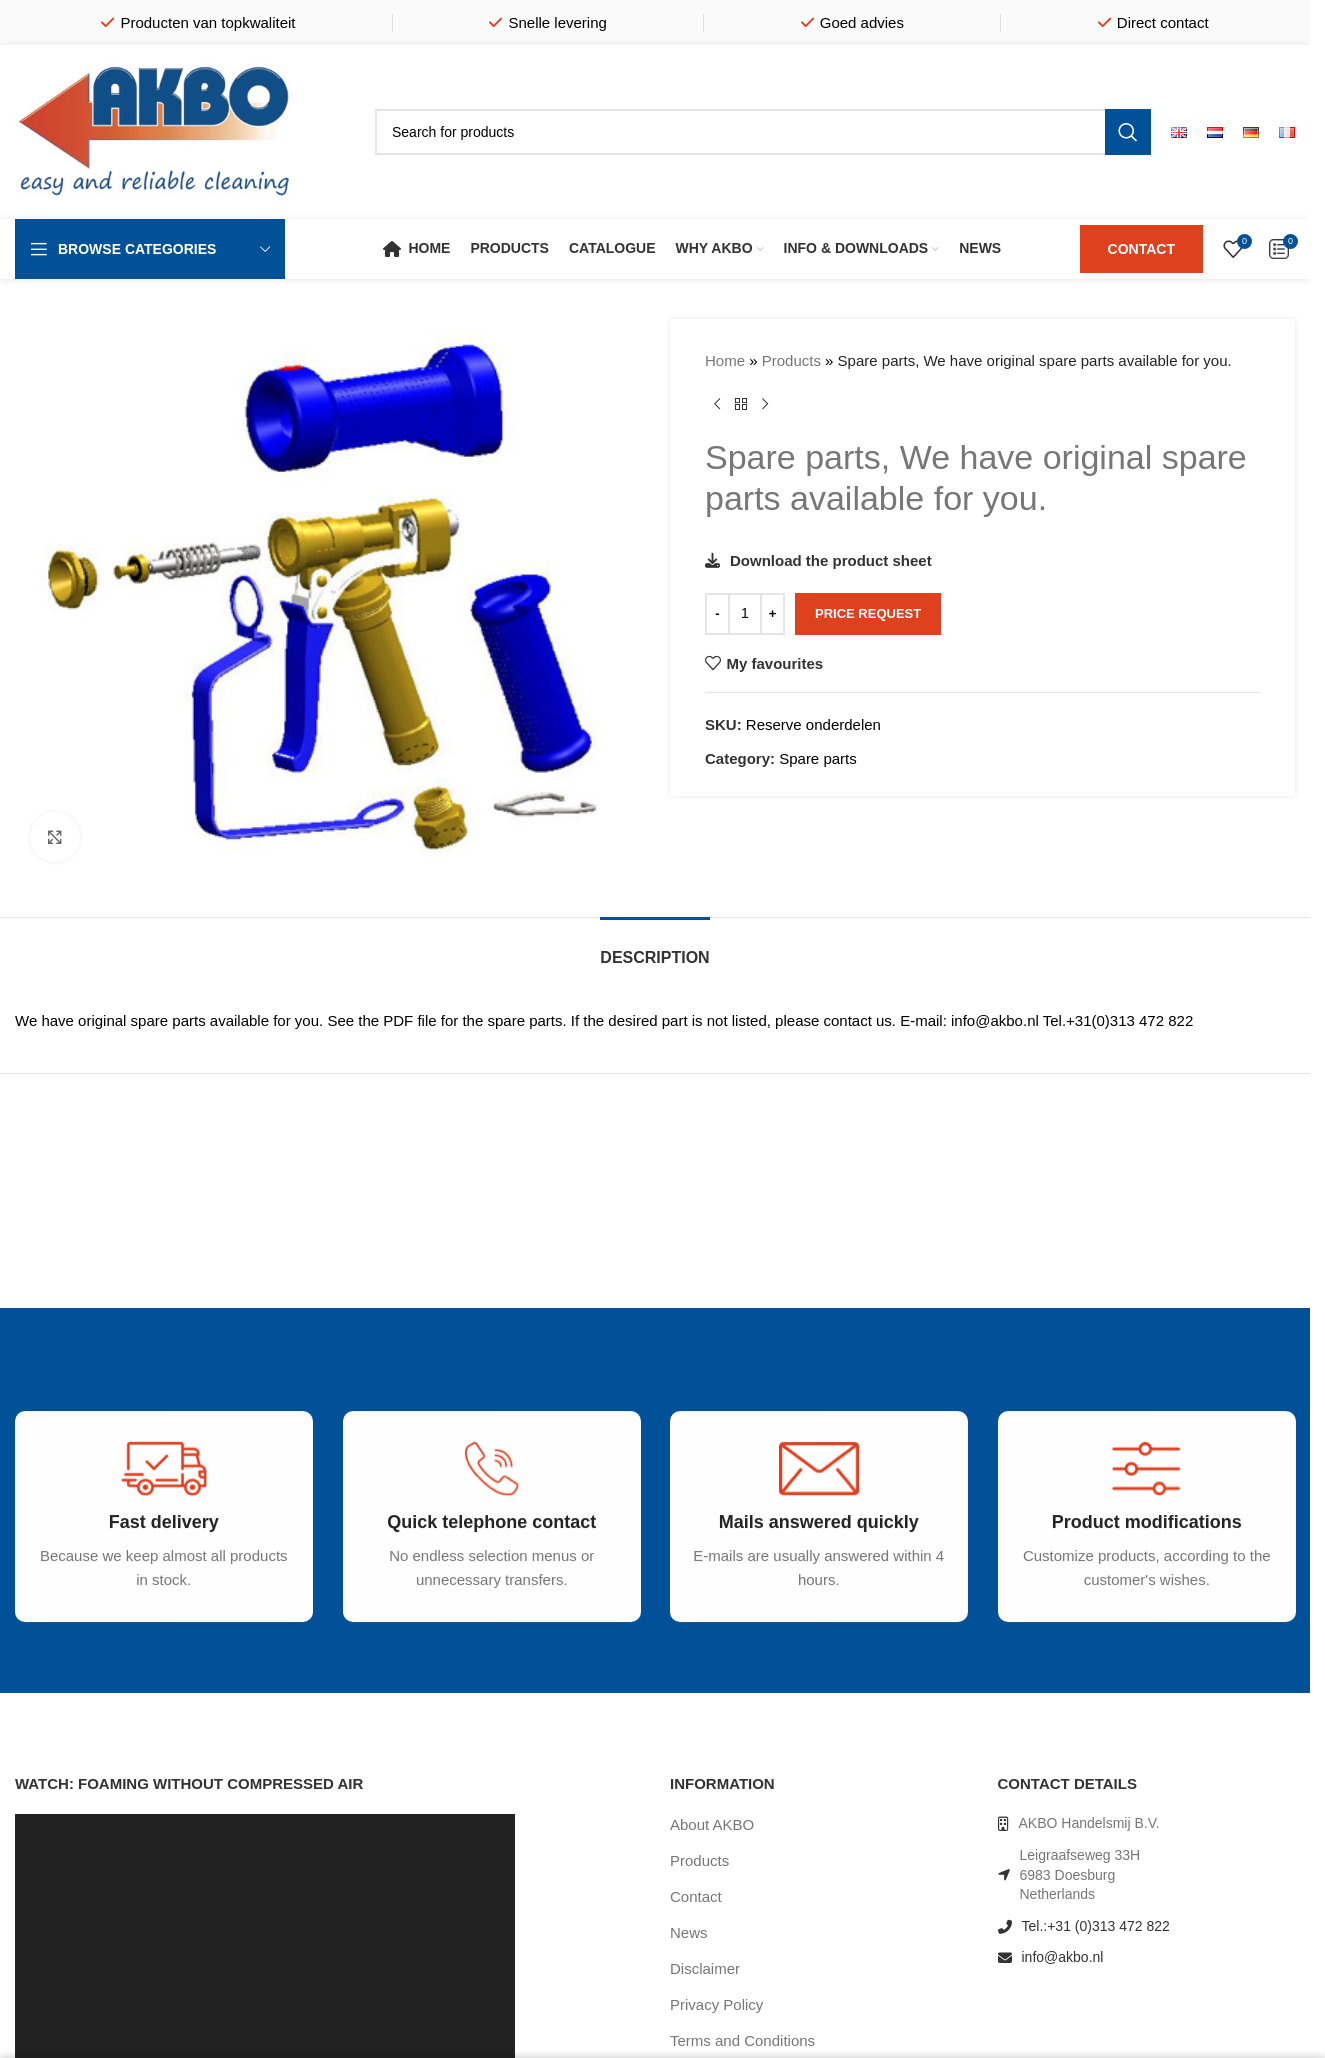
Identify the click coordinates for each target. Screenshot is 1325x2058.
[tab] (654, 947)
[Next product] (765, 405)
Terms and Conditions (742, 2040)
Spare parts (818, 758)
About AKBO (712, 1824)
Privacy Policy (716, 2004)
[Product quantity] (745, 614)
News (689, 1932)
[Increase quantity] (772, 614)
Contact (696, 1896)
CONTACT (1141, 249)
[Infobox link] (148, 1546)
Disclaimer (705, 1968)
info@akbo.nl (1063, 1957)
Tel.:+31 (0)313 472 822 (1096, 1926)
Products (791, 360)
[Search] (763, 132)
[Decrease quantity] (717, 614)
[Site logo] (155, 130)
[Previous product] (717, 405)
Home (725, 360)
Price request (868, 613)
